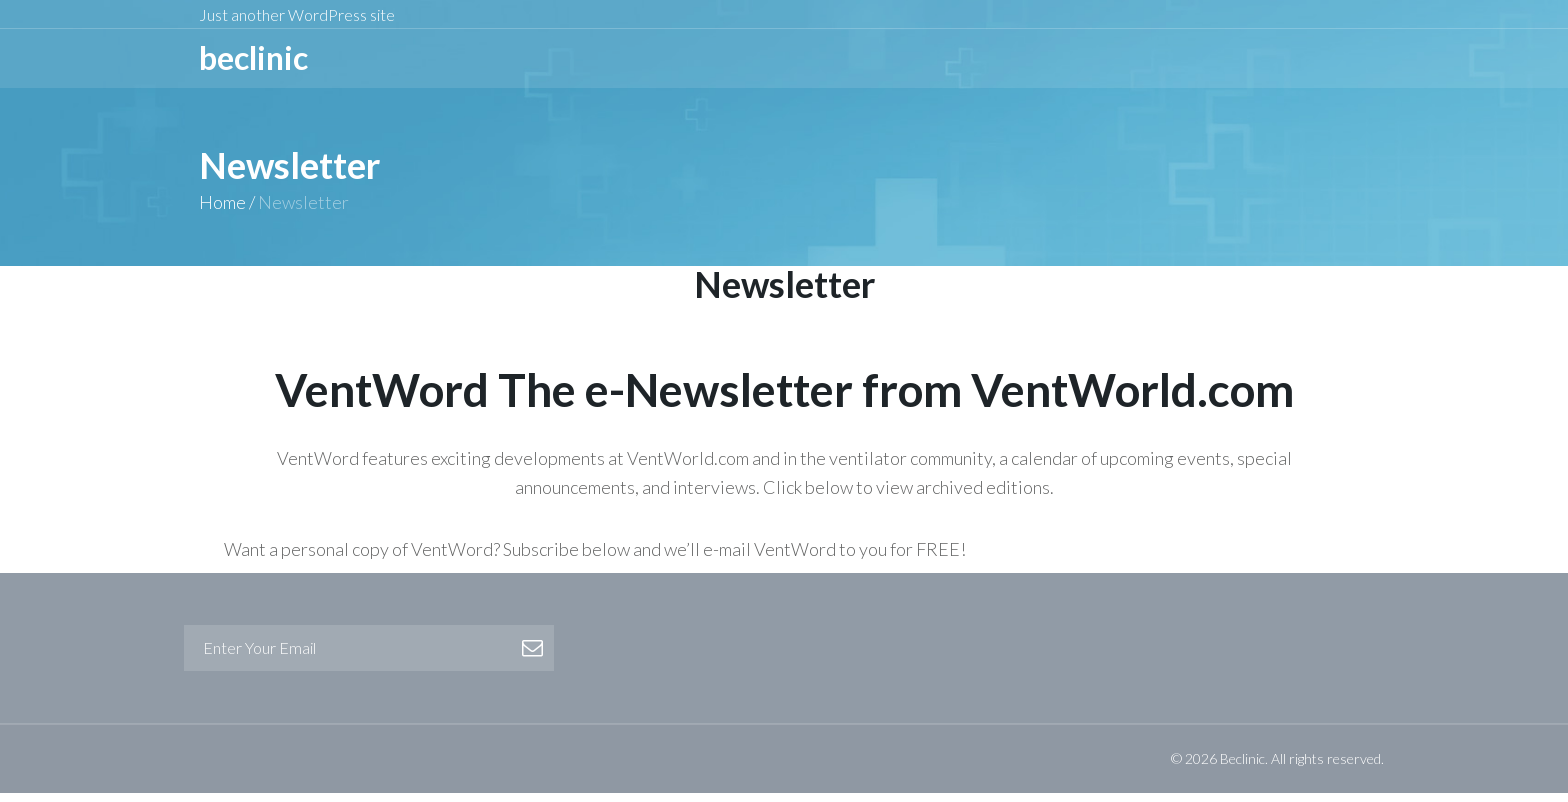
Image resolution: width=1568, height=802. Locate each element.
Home (222, 211)
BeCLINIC (253, 62)
